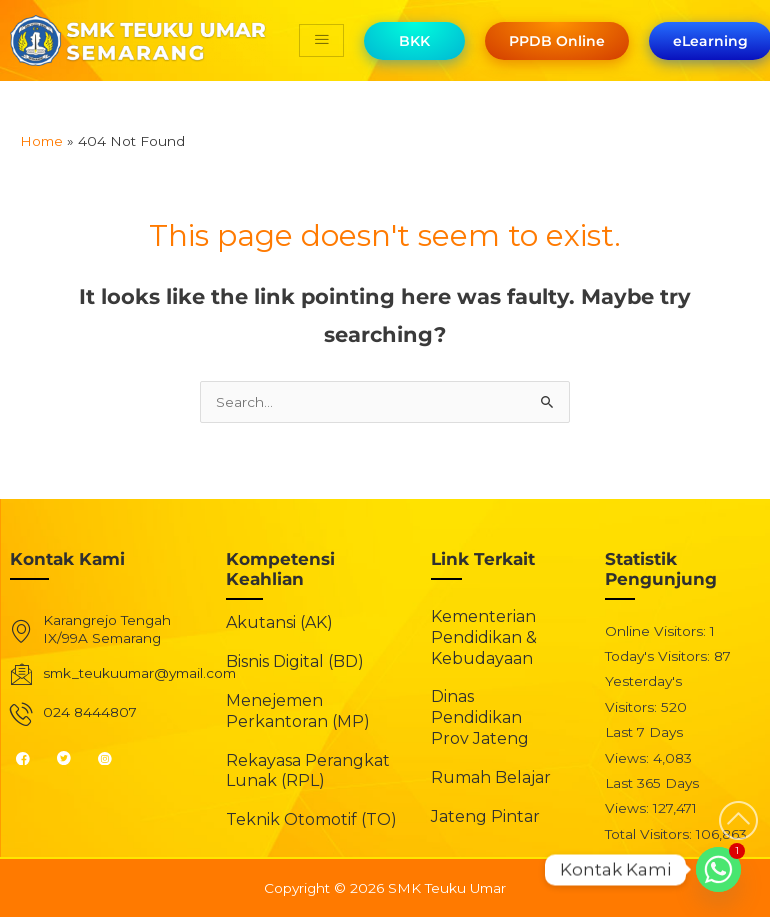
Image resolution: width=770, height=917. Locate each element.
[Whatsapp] (718, 869)
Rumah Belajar (491, 777)
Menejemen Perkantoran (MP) (298, 711)
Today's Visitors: (659, 656)
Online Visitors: (657, 631)
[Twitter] (72, 758)
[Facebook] (31, 758)
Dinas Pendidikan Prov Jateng (480, 717)
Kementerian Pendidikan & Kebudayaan (484, 637)
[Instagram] (113, 758)
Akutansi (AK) (279, 622)
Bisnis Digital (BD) (295, 661)
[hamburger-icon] (321, 40)
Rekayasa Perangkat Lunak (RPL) (308, 771)
